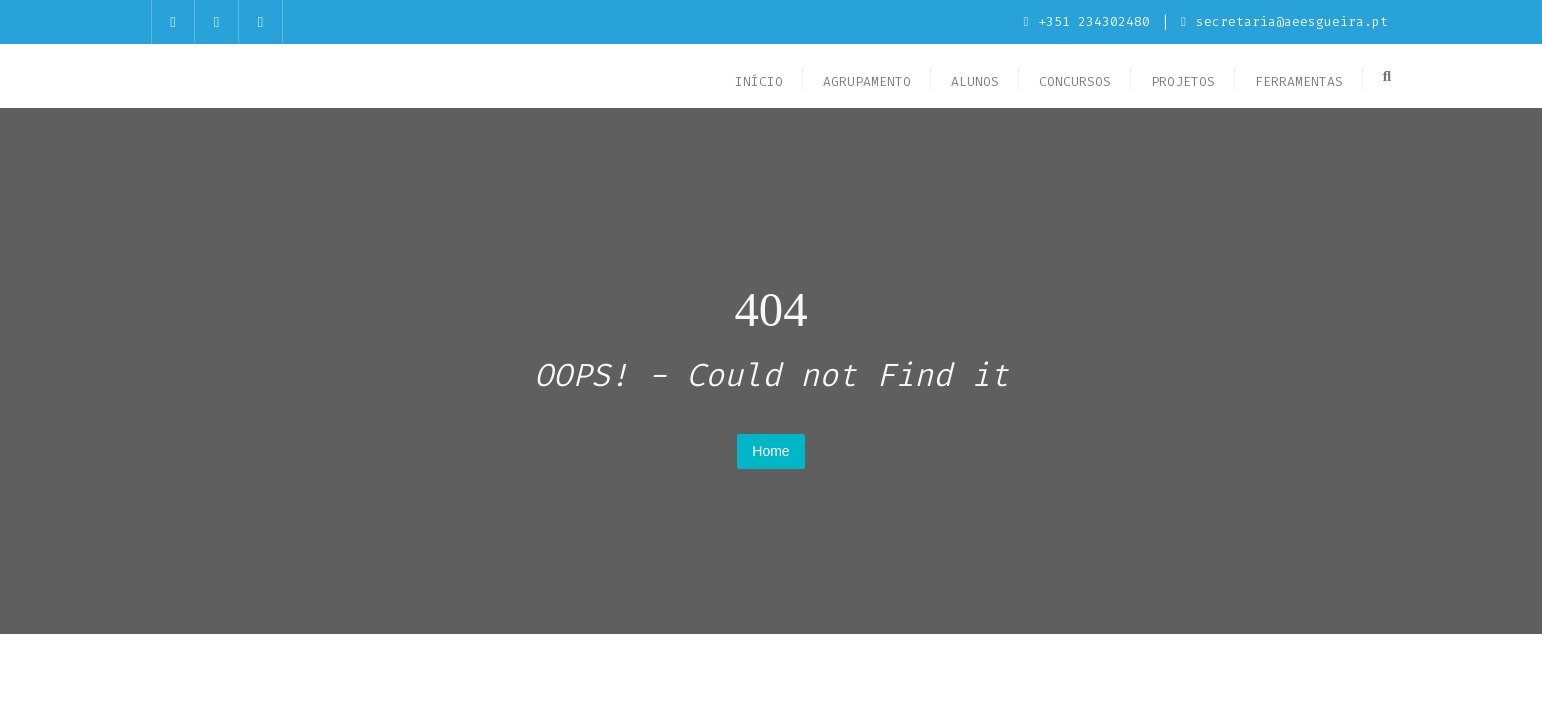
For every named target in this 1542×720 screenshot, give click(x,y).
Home (770, 451)
